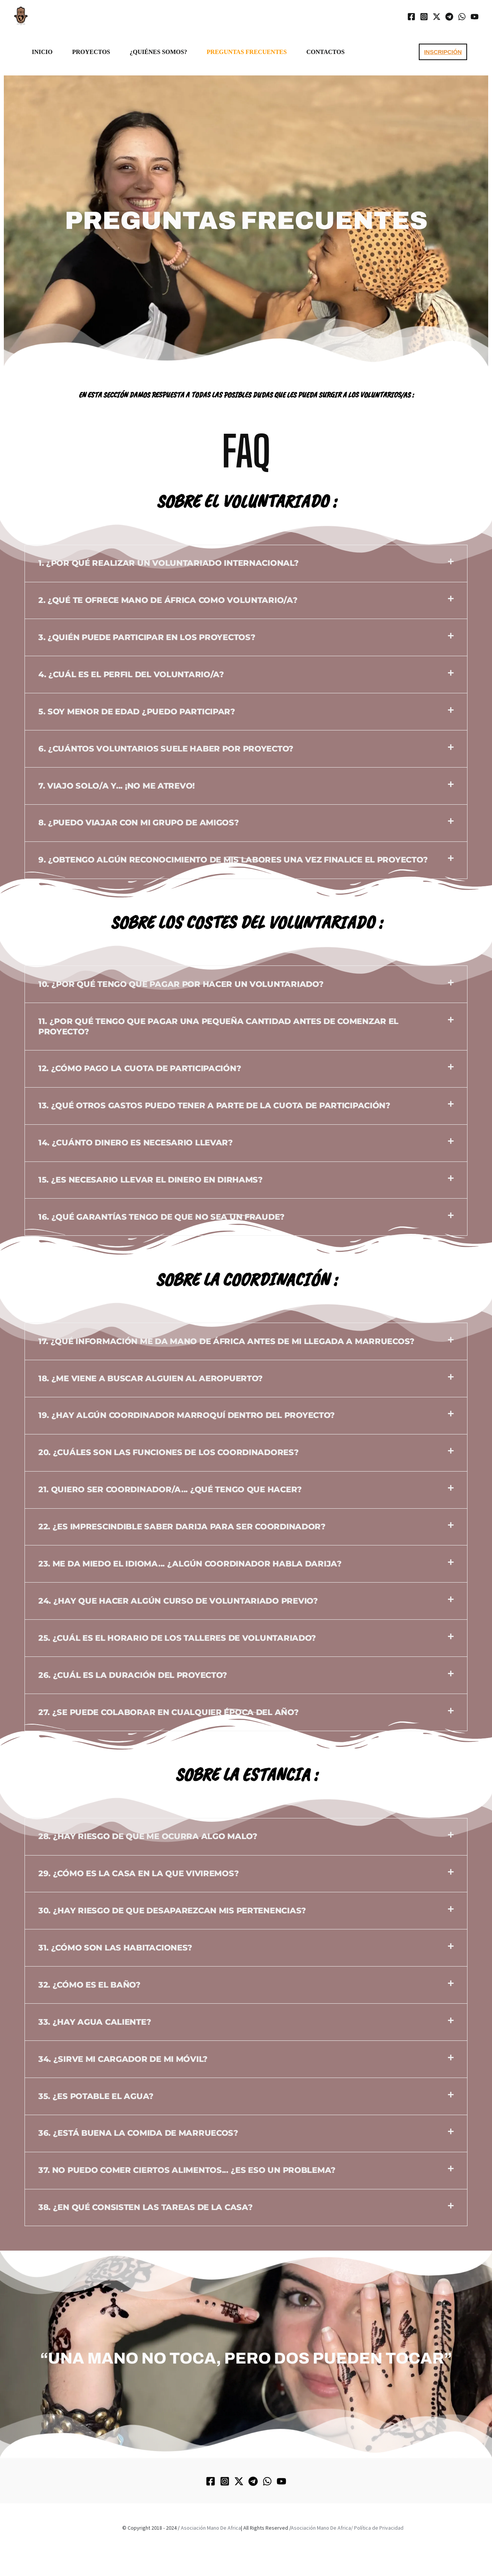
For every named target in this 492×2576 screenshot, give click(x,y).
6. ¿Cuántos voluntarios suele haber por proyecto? (166, 748)
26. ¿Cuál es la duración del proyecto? (132, 1675)
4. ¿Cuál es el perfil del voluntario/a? (131, 674)
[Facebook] (411, 17)
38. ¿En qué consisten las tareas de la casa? (145, 2207)
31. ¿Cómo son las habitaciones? (115, 1947)
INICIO (42, 52)
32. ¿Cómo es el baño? (89, 1985)
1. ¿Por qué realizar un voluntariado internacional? (168, 563)
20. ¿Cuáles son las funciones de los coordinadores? (168, 1452)
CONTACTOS (325, 52)
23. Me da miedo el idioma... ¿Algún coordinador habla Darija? (190, 1563)
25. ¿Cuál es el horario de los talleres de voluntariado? (177, 1638)
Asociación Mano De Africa (211, 2527)
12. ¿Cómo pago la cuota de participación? (139, 1068)
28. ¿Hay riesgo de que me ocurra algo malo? (147, 1836)
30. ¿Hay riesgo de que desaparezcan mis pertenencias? (172, 1910)
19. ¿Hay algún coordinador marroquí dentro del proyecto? (186, 1415)
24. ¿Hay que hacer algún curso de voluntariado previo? (178, 1601)
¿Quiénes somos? (158, 52)
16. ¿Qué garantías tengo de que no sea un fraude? (161, 1217)
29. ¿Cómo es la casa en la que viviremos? (138, 1873)
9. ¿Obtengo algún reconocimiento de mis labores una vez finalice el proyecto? (233, 859)
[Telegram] (449, 17)
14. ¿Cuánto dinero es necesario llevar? (135, 1142)
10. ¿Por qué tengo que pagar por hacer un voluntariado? (181, 984)
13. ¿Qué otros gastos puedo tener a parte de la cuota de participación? (214, 1105)
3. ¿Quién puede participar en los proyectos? (147, 637)
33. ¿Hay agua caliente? (94, 2022)
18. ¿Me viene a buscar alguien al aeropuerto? (150, 1378)
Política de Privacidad (378, 2527)
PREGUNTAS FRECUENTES (247, 52)
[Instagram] (424, 17)
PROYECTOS (91, 52)
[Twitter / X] (437, 17)
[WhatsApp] (462, 17)
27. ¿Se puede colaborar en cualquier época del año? (168, 1712)
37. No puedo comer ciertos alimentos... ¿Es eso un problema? (187, 2170)
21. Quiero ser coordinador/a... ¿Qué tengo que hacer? (170, 1489)
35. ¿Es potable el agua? (96, 2096)
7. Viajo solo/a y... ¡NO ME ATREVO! (116, 786)
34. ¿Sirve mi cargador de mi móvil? (123, 2059)
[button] (443, 52)
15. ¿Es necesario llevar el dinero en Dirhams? (150, 1179)
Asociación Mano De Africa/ (322, 2527)
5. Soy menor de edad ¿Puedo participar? (136, 711)
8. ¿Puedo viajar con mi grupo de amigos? (138, 822)
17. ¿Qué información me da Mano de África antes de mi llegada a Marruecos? (226, 1341)
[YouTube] (475, 17)
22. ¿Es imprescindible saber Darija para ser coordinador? (182, 1526)
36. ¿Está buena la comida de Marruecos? (138, 2133)
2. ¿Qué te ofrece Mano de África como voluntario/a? (168, 600)
